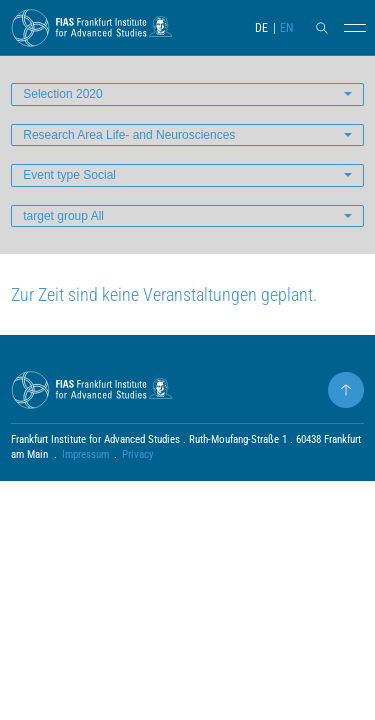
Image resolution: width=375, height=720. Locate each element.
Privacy (138, 454)
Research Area (129, 135)
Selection (62, 94)
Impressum (85, 454)
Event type (69, 175)
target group (63, 216)
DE (261, 28)
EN (286, 28)
